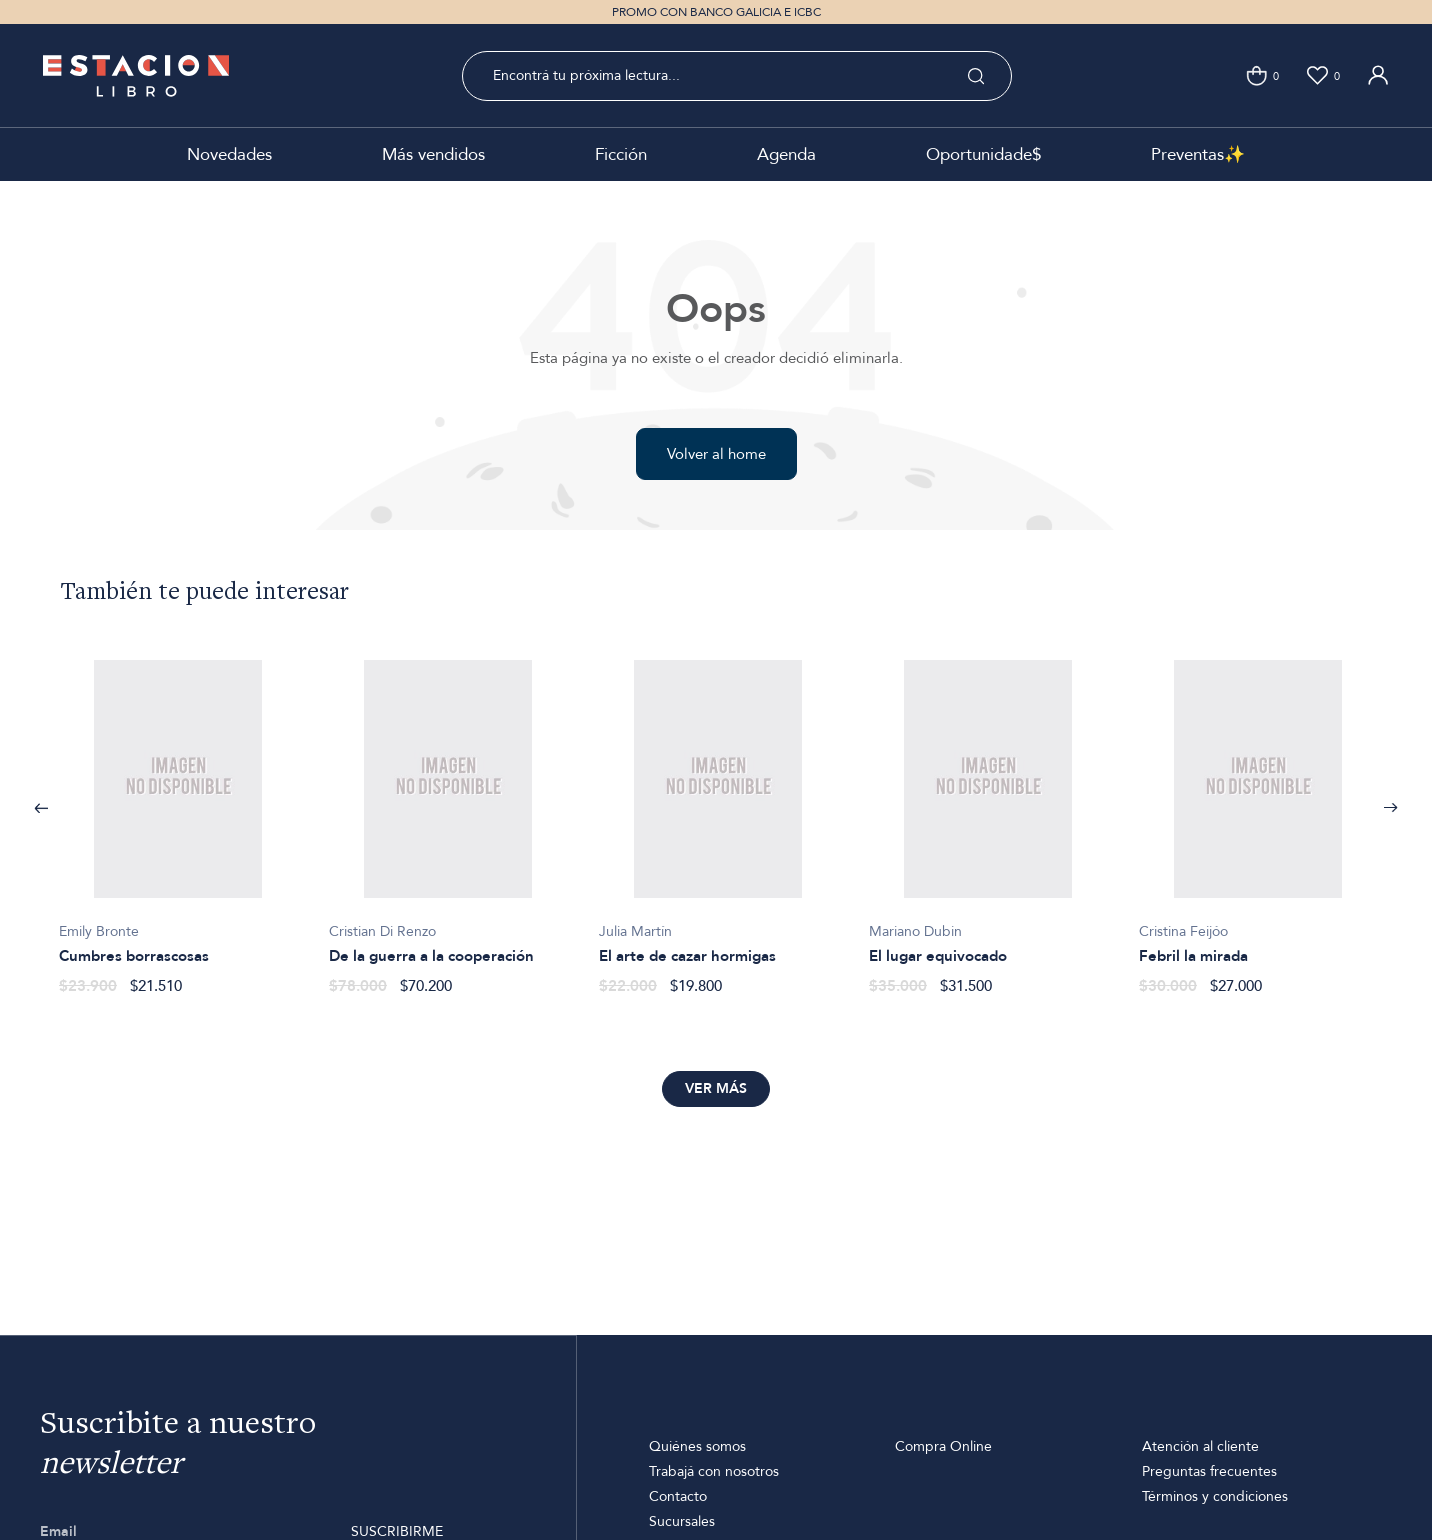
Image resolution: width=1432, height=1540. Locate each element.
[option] (178, 816)
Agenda (786, 154)
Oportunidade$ (983, 154)
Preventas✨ (1198, 154)
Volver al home (716, 454)
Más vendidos (433, 154)
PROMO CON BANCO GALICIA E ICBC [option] (716, 12)
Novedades (229, 154)
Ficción (621, 154)
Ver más (716, 1088)
